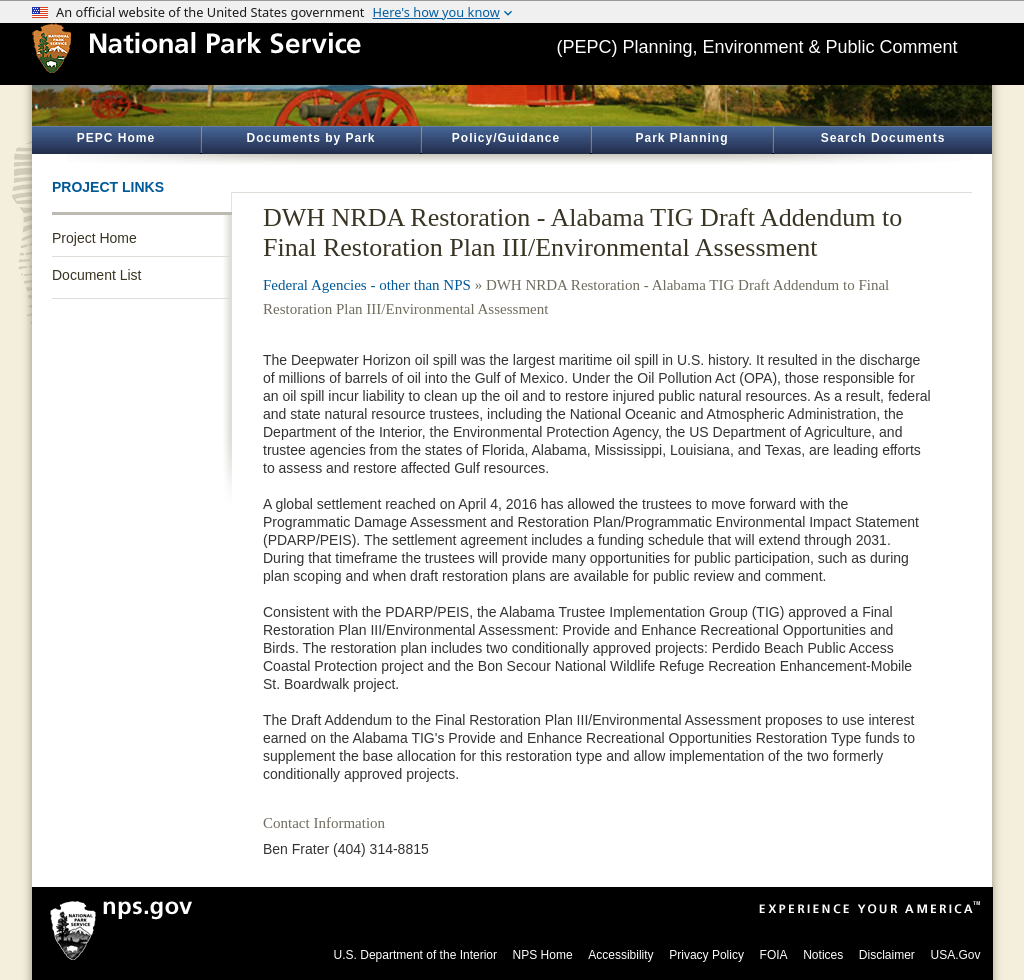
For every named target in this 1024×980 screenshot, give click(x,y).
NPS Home (543, 955)
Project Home (94, 238)
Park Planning (681, 138)
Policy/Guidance (506, 138)
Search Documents (883, 138)
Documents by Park (310, 138)
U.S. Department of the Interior (415, 955)
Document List (96, 275)
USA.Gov (955, 955)
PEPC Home (116, 138)
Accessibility (620, 955)
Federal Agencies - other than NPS (367, 285)
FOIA (774, 955)
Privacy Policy (706, 955)
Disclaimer (887, 955)
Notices (823, 955)
